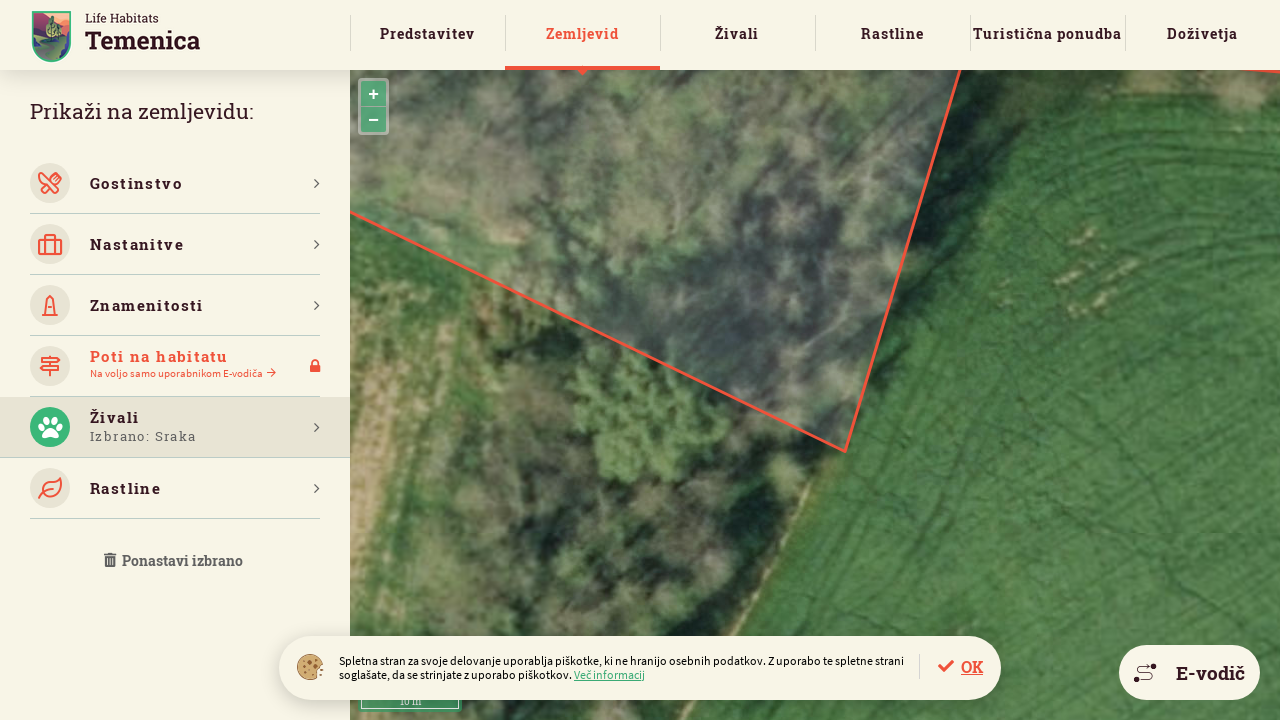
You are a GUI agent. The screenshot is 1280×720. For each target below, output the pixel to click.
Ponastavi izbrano (175, 560)
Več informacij (609, 674)
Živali (737, 33)
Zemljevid (582, 33)
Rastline (892, 33)
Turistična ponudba (1047, 33)
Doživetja (1202, 33)
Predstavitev (427, 33)
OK (972, 666)
